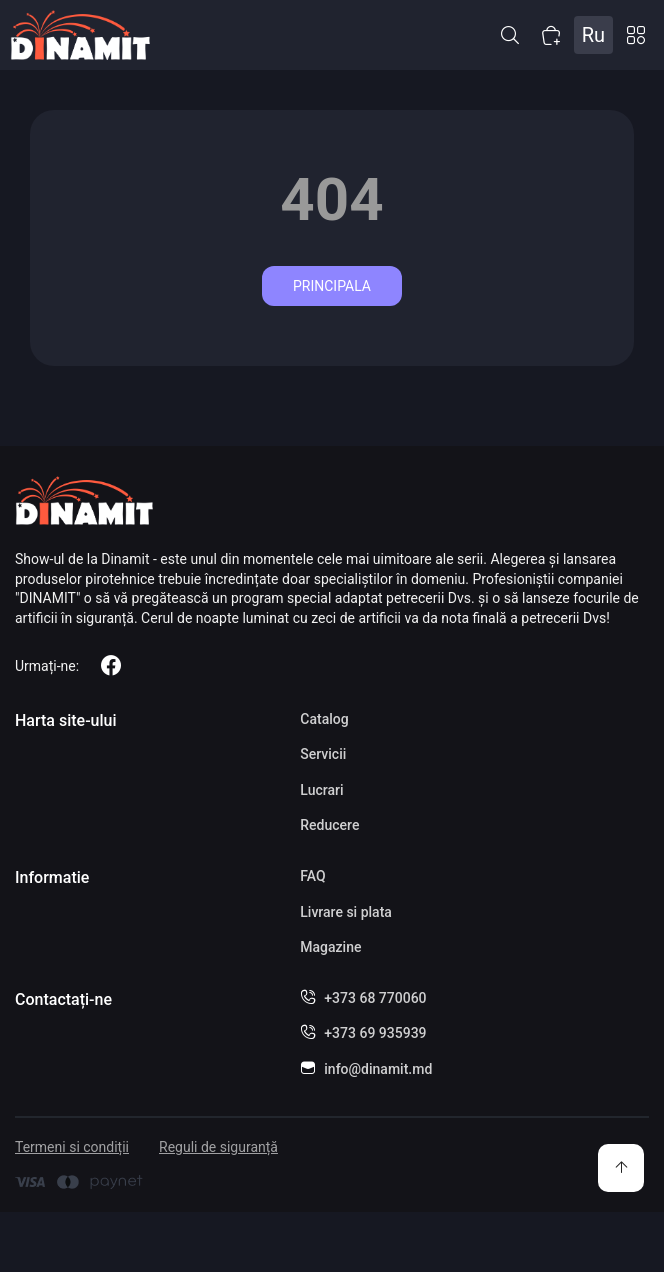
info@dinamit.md (378, 1069)
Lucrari (321, 790)
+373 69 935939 (375, 1033)
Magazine (330, 947)
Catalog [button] (636, 35)
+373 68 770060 (375, 998)
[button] (510, 35)
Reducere (329, 825)
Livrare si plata (346, 912)
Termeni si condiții (72, 1147)
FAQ (312, 876)
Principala (332, 286)
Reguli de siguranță (218, 1147)
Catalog (324, 719)
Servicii (323, 754)
